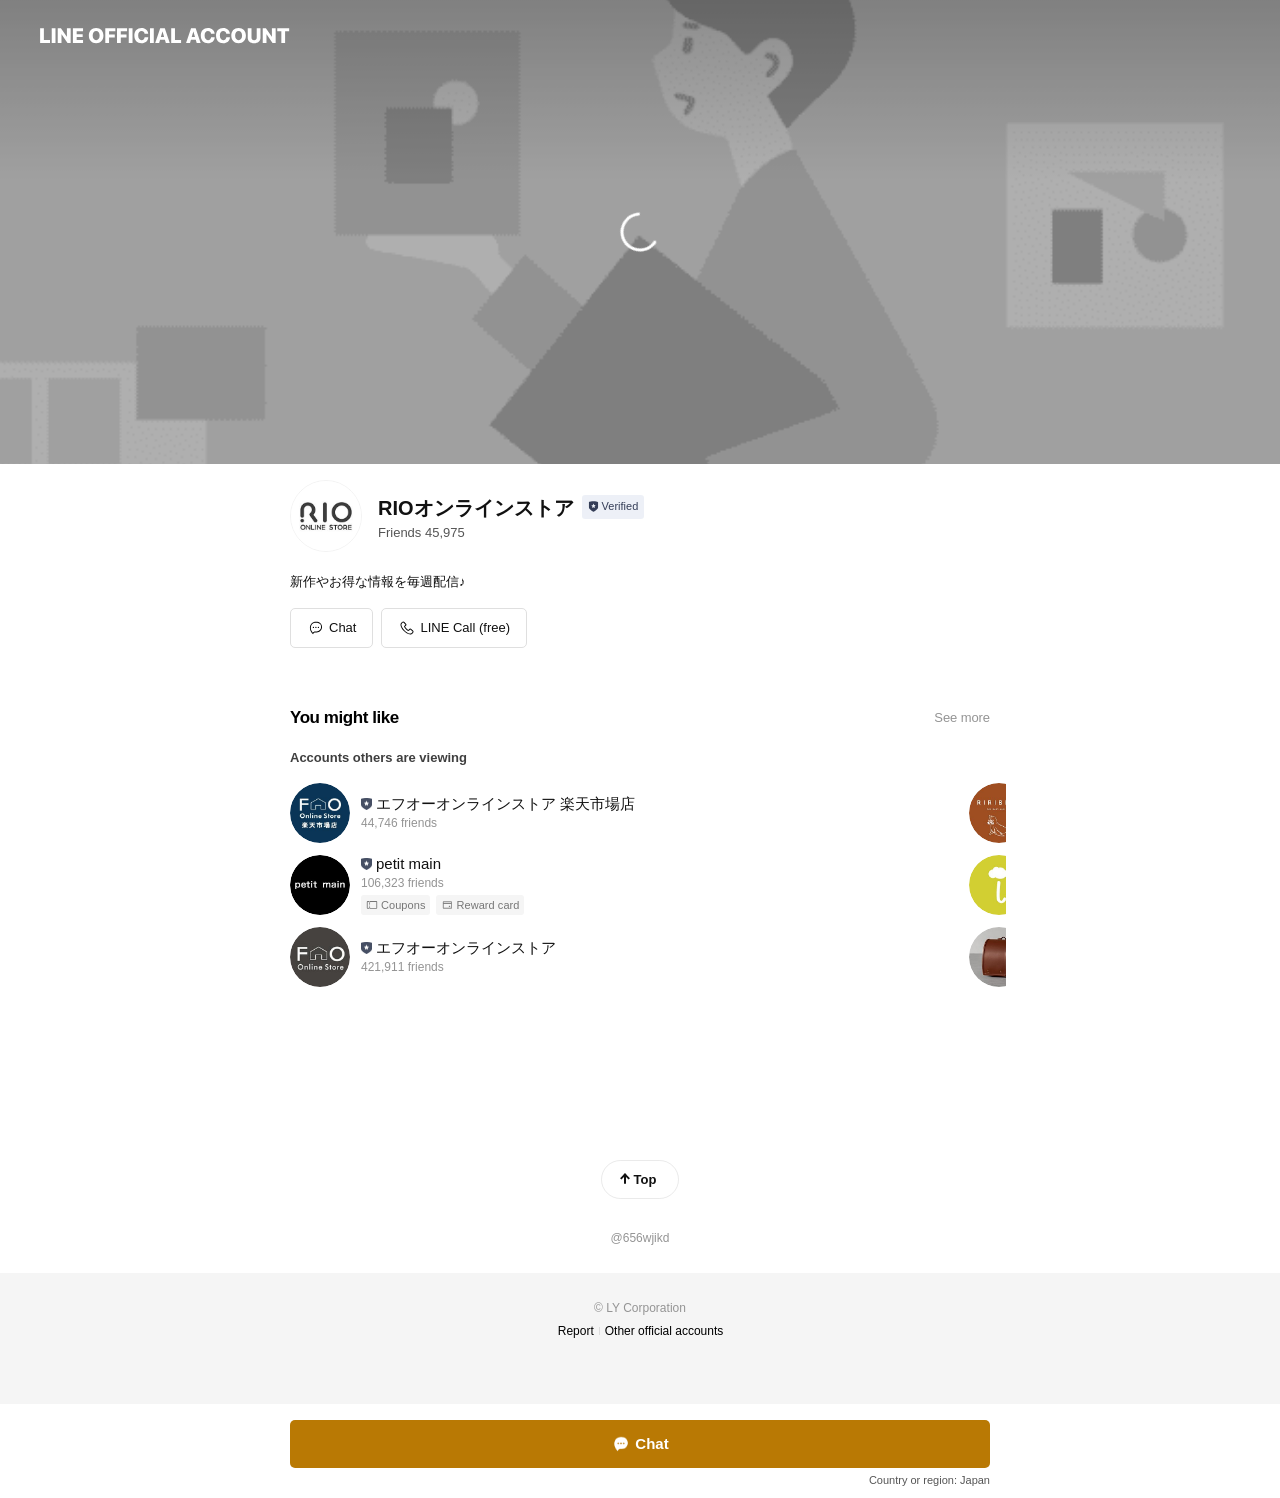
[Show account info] (613, 507)
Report (576, 1331)
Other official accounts (664, 1331)
